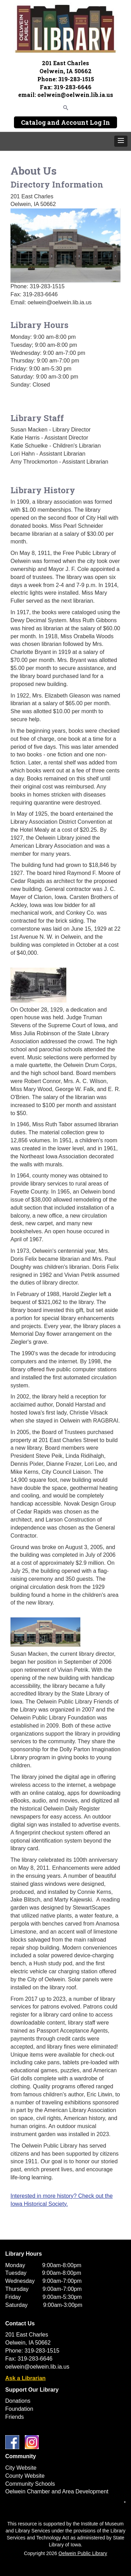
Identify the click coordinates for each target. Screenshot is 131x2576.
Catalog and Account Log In (65, 122)
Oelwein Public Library (82, 2553)
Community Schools (30, 2484)
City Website (21, 2468)
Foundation (19, 2409)
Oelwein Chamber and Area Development (56, 2491)
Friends (14, 2417)
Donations (17, 2401)
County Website (25, 2476)
